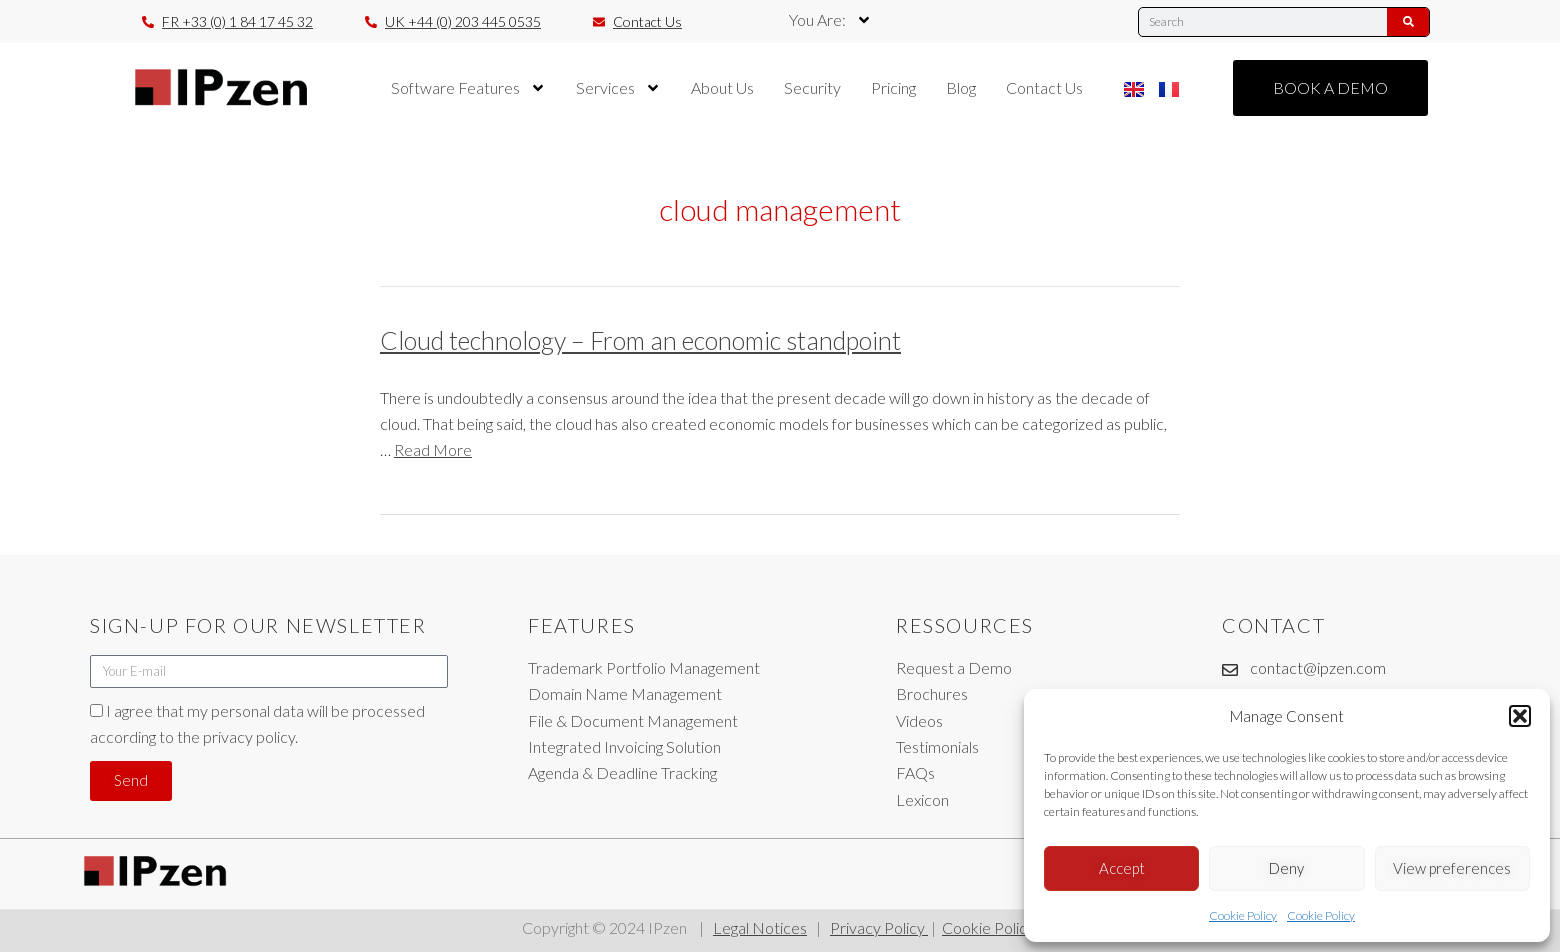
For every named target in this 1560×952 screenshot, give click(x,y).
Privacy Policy (879, 927)
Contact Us (1044, 87)
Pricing (893, 87)
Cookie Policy (1243, 915)
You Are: (830, 20)
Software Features (468, 88)
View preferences (1452, 868)
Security (812, 87)
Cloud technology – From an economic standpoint (640, 340)
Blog (961, 87)
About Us (722, 87)
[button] (1520, 716)
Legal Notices (760, 927)
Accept (1122, 868)
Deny (1286, 868)
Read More (433, 449)
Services (618, 88)
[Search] (1408, 22)
